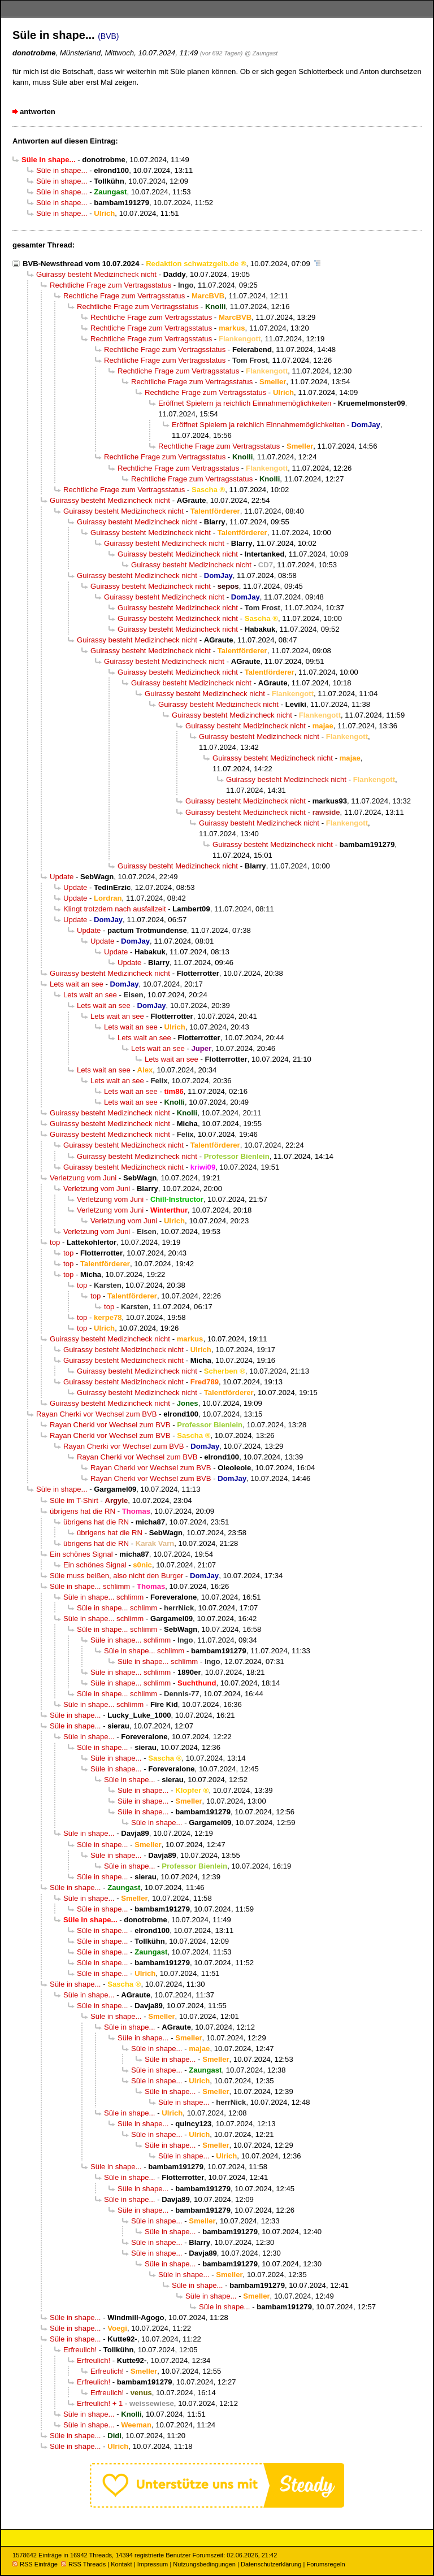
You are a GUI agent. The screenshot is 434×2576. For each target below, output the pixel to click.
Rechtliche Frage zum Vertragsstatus (110, 285)
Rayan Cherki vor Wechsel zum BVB (96, 1414)
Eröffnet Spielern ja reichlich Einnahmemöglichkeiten (244, 403)
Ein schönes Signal (81, 1554)
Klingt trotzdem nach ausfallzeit (114, 909)
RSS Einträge (35, 2564)
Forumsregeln (325, 2564)
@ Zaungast (261, 53)
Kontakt (121, 2564)
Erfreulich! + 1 (100, 2403)
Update (61, 876)
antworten (37, 111)
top (55, 1242)
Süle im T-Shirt (74, 1500)
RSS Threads (83, 2564)
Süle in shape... (61, 170)
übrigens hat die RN (82, 1511)
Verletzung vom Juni (83, 1178)
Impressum (152, 2564)
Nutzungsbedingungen (204, 2564)
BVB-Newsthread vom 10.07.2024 (81, 263)
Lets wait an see (76, 984)
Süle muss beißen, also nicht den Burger (116, 1575)
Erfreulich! (80, 2349)
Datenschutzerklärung (271, 2564)
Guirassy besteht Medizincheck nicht (96, 274)
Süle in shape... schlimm (90, 1586)
